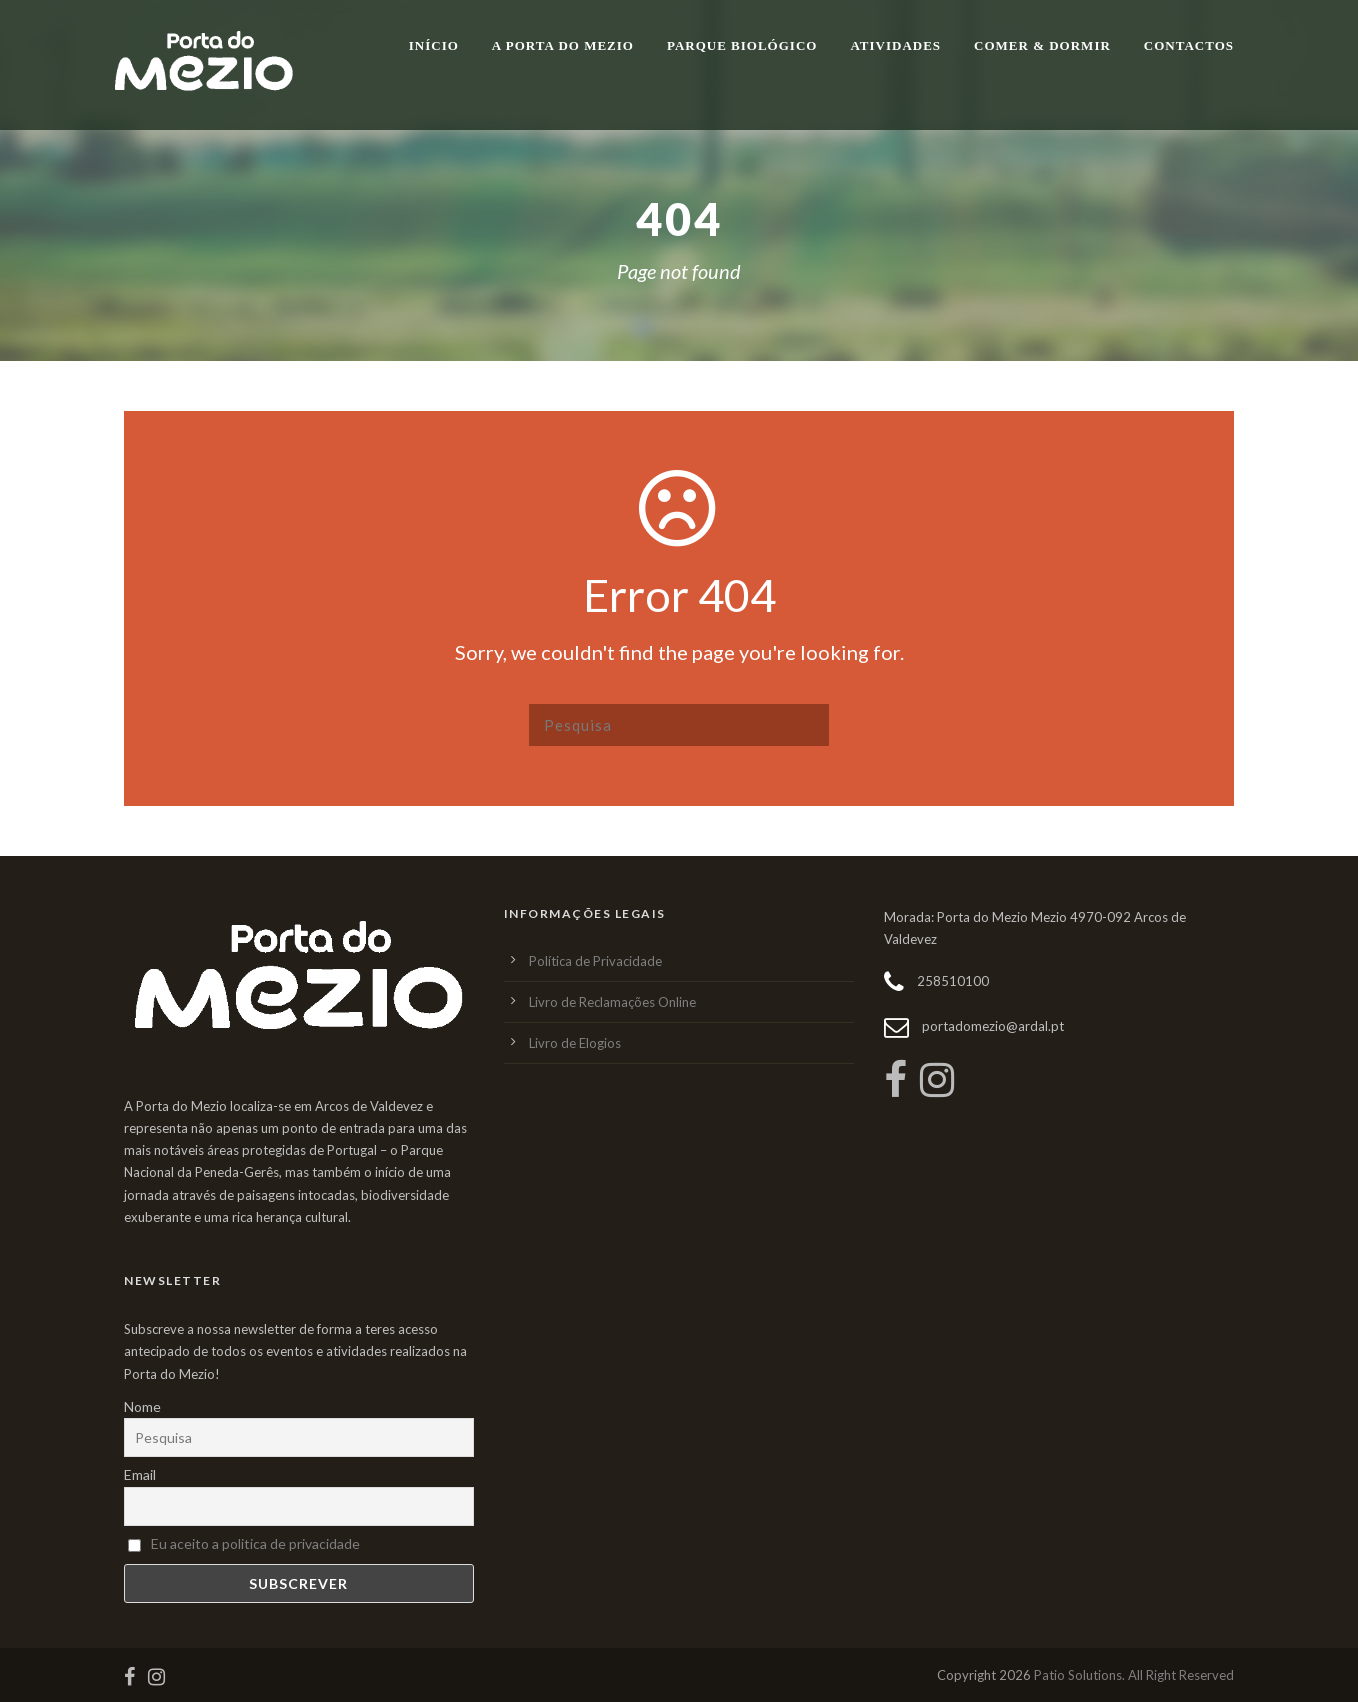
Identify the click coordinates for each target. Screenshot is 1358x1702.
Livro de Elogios (575, 1043)
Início (434, 45)
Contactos (1189, 45)
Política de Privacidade (595, 961)
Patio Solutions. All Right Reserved (1134, 1675)
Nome (142, 1406)
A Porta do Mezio (563, 45)
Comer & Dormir (1042, 45)
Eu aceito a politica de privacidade (255, 1543)
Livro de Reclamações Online (612, 1002)
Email (140, 1474)
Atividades (895, 45)
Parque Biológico (742, 45)
